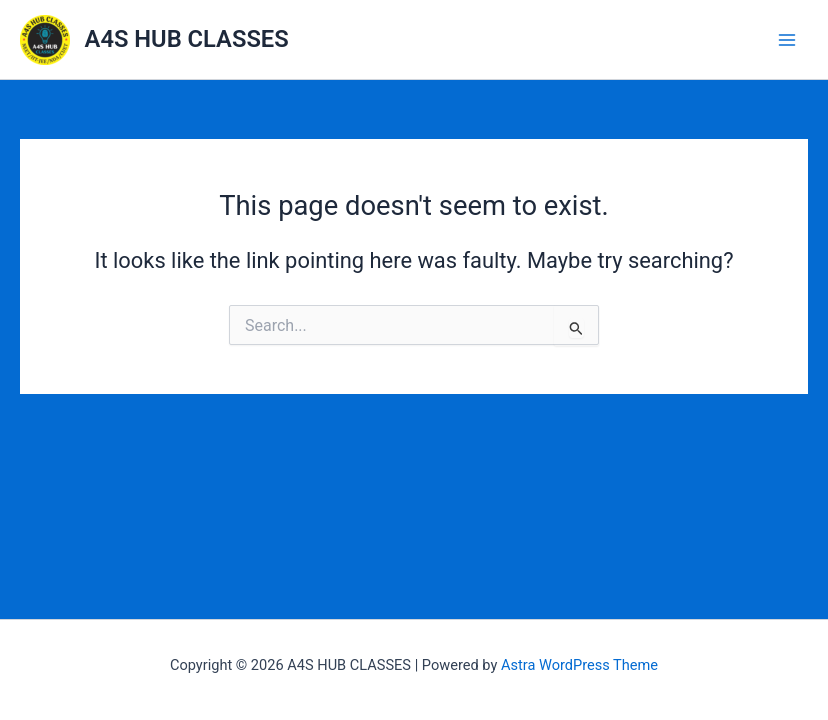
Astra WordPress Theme (579, 665)
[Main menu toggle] (787, 40)
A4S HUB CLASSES (187, 39)
